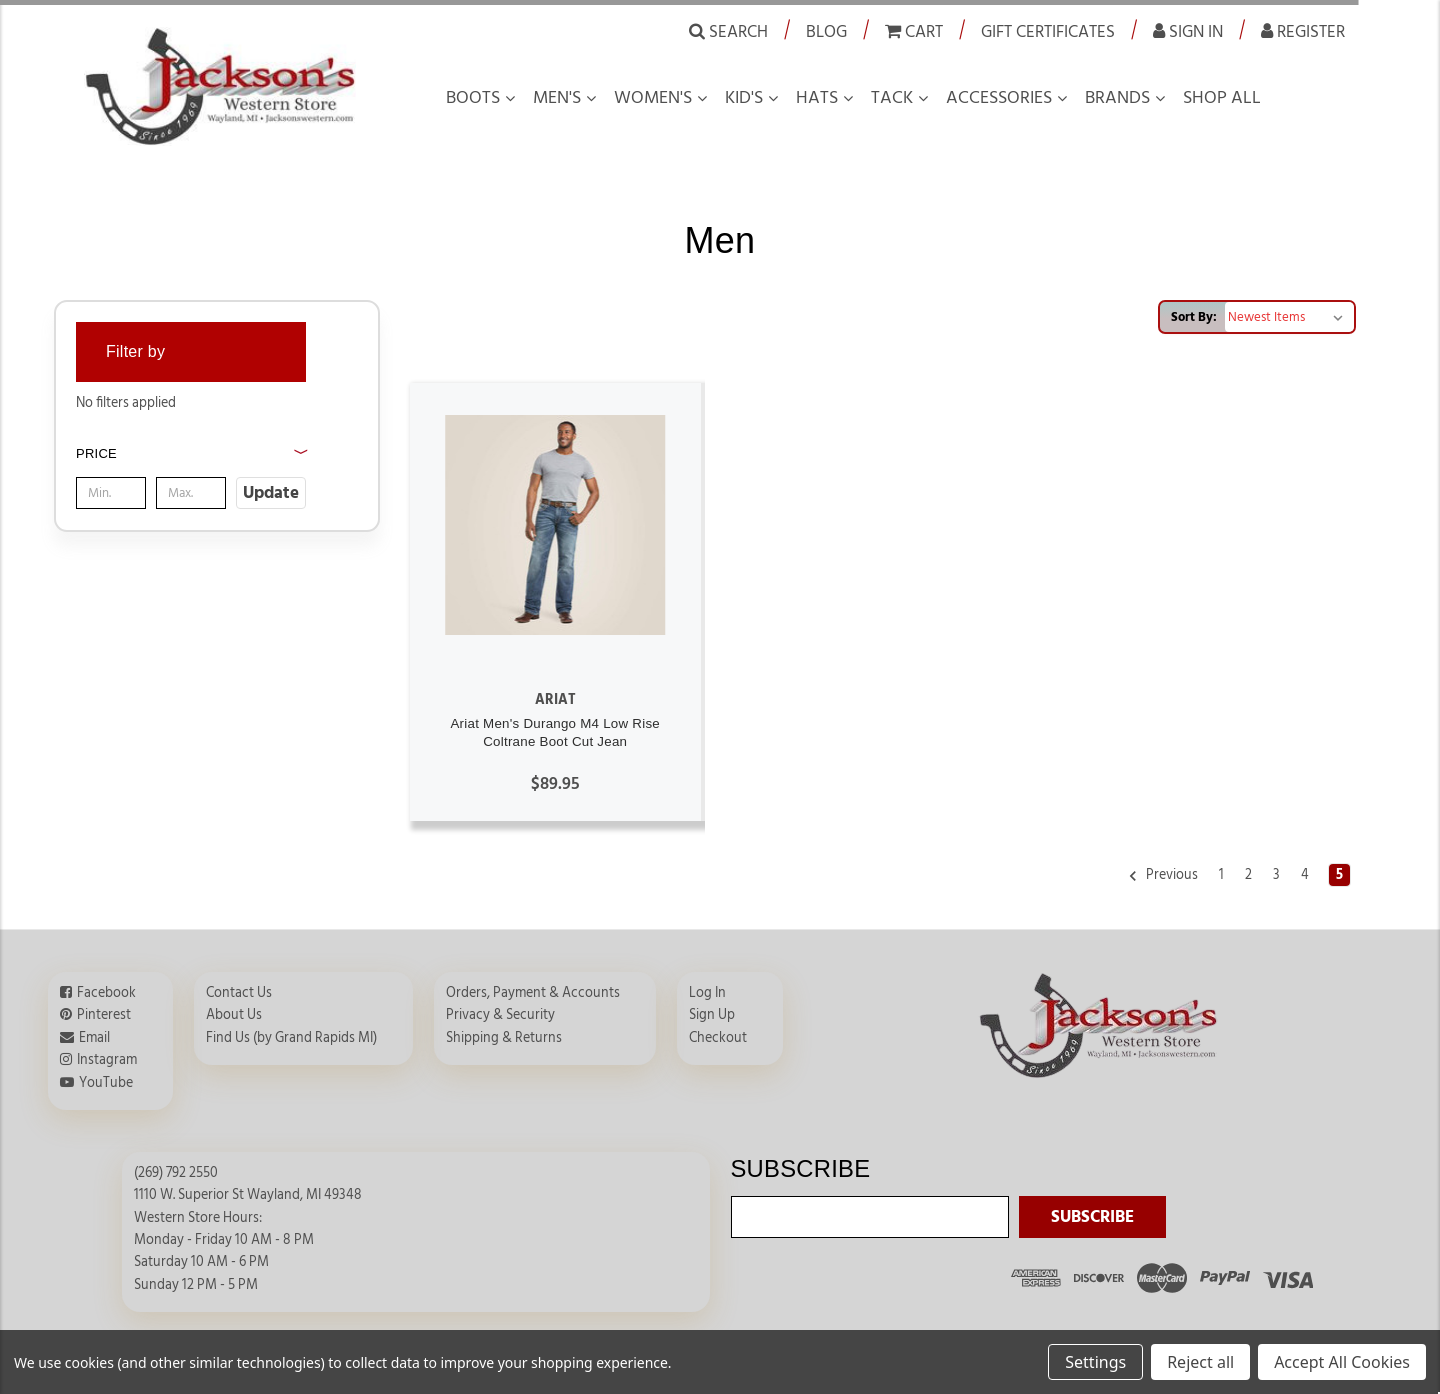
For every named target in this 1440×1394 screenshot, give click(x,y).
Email (94, 1038)
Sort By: (1194, 317)
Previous (1163, 876)
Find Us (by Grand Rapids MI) (291, 1038)
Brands (1117, 98)
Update (271, 493)
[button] (191, 475)
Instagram (107, 1060)
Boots (473, 98)
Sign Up (712, 1015)
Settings (1095, 1362)
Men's (557, 98)
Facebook (106, 993)
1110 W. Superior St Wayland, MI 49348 (248, 1195)
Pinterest (104, 1015)
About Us (234, 1015)
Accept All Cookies (1342, 1362)
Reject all (1200, 1362)
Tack (892, 98)
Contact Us (239, 993)
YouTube (106, 1083)
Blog (826, 31)
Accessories (999, 98)
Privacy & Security (500, 1015)
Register (1303, 31)
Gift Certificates (1048, 31)
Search (728, 31)
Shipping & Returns (504, 1038)
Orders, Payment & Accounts (533, 993)
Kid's (744, 98)
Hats (817, 98)
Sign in (1188, 31)
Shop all (1222, 98)
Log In (707, 993)
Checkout (718, 1038)
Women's (653, 98)
